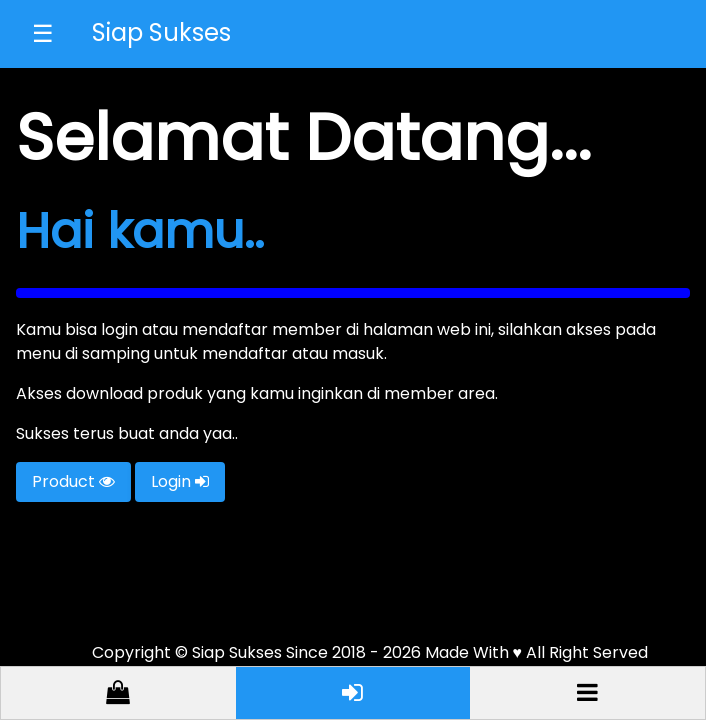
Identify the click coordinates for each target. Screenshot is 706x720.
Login (180, 481)
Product (73, 481)
